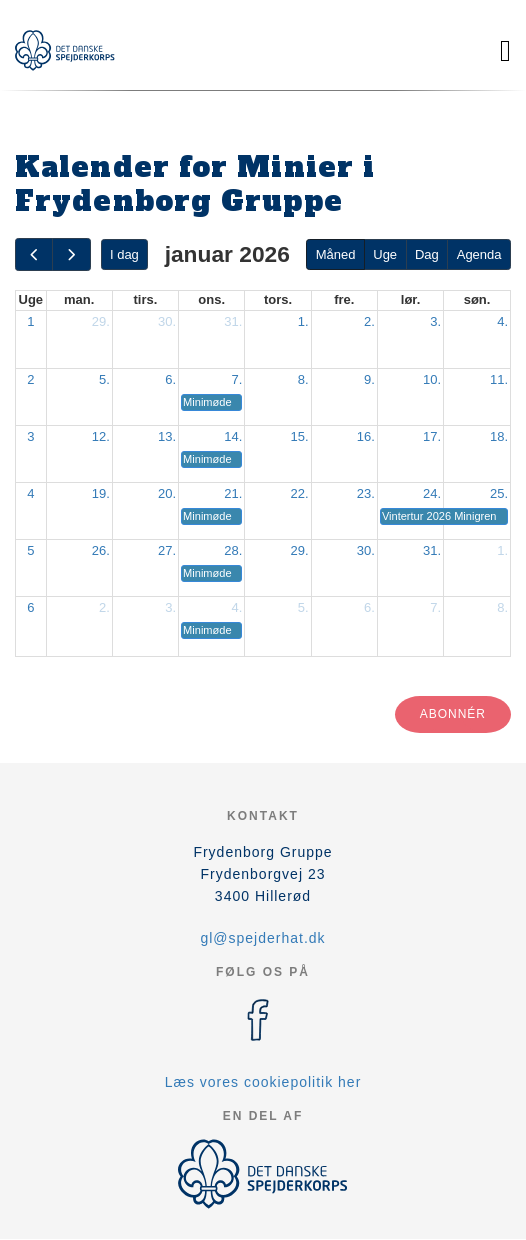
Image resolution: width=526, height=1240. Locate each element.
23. (366, 493)
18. (499, 436)
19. (101, 493)
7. (237, 379)
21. (233, 493)
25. (499, 493)
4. (502, 321)
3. (435, 321)
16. (366, 436)
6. (170, 379)
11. (499, 379)
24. (432, 493)
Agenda (479, 254)
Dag (427, 254)
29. (101, 321)
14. (233, 436)
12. (101, 436)
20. (167, 493)
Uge (385, 254)
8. (303, 379)
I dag (124, 254)
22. (300, 493)
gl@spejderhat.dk (262, 938)
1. (303, 321)
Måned (336, 254)
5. (104, 379)
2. (369, 321)
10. (432, 379)
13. (167, 436)
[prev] (34, 254)
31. (233, 321)
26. (101, 550)
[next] (71, 254)
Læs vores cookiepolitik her (263, 1082)
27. (167, 550)
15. (300, 436)
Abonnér (453, 714)
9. (369, 379)
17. (432, 436)
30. (167, 321)
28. (233, 550)
